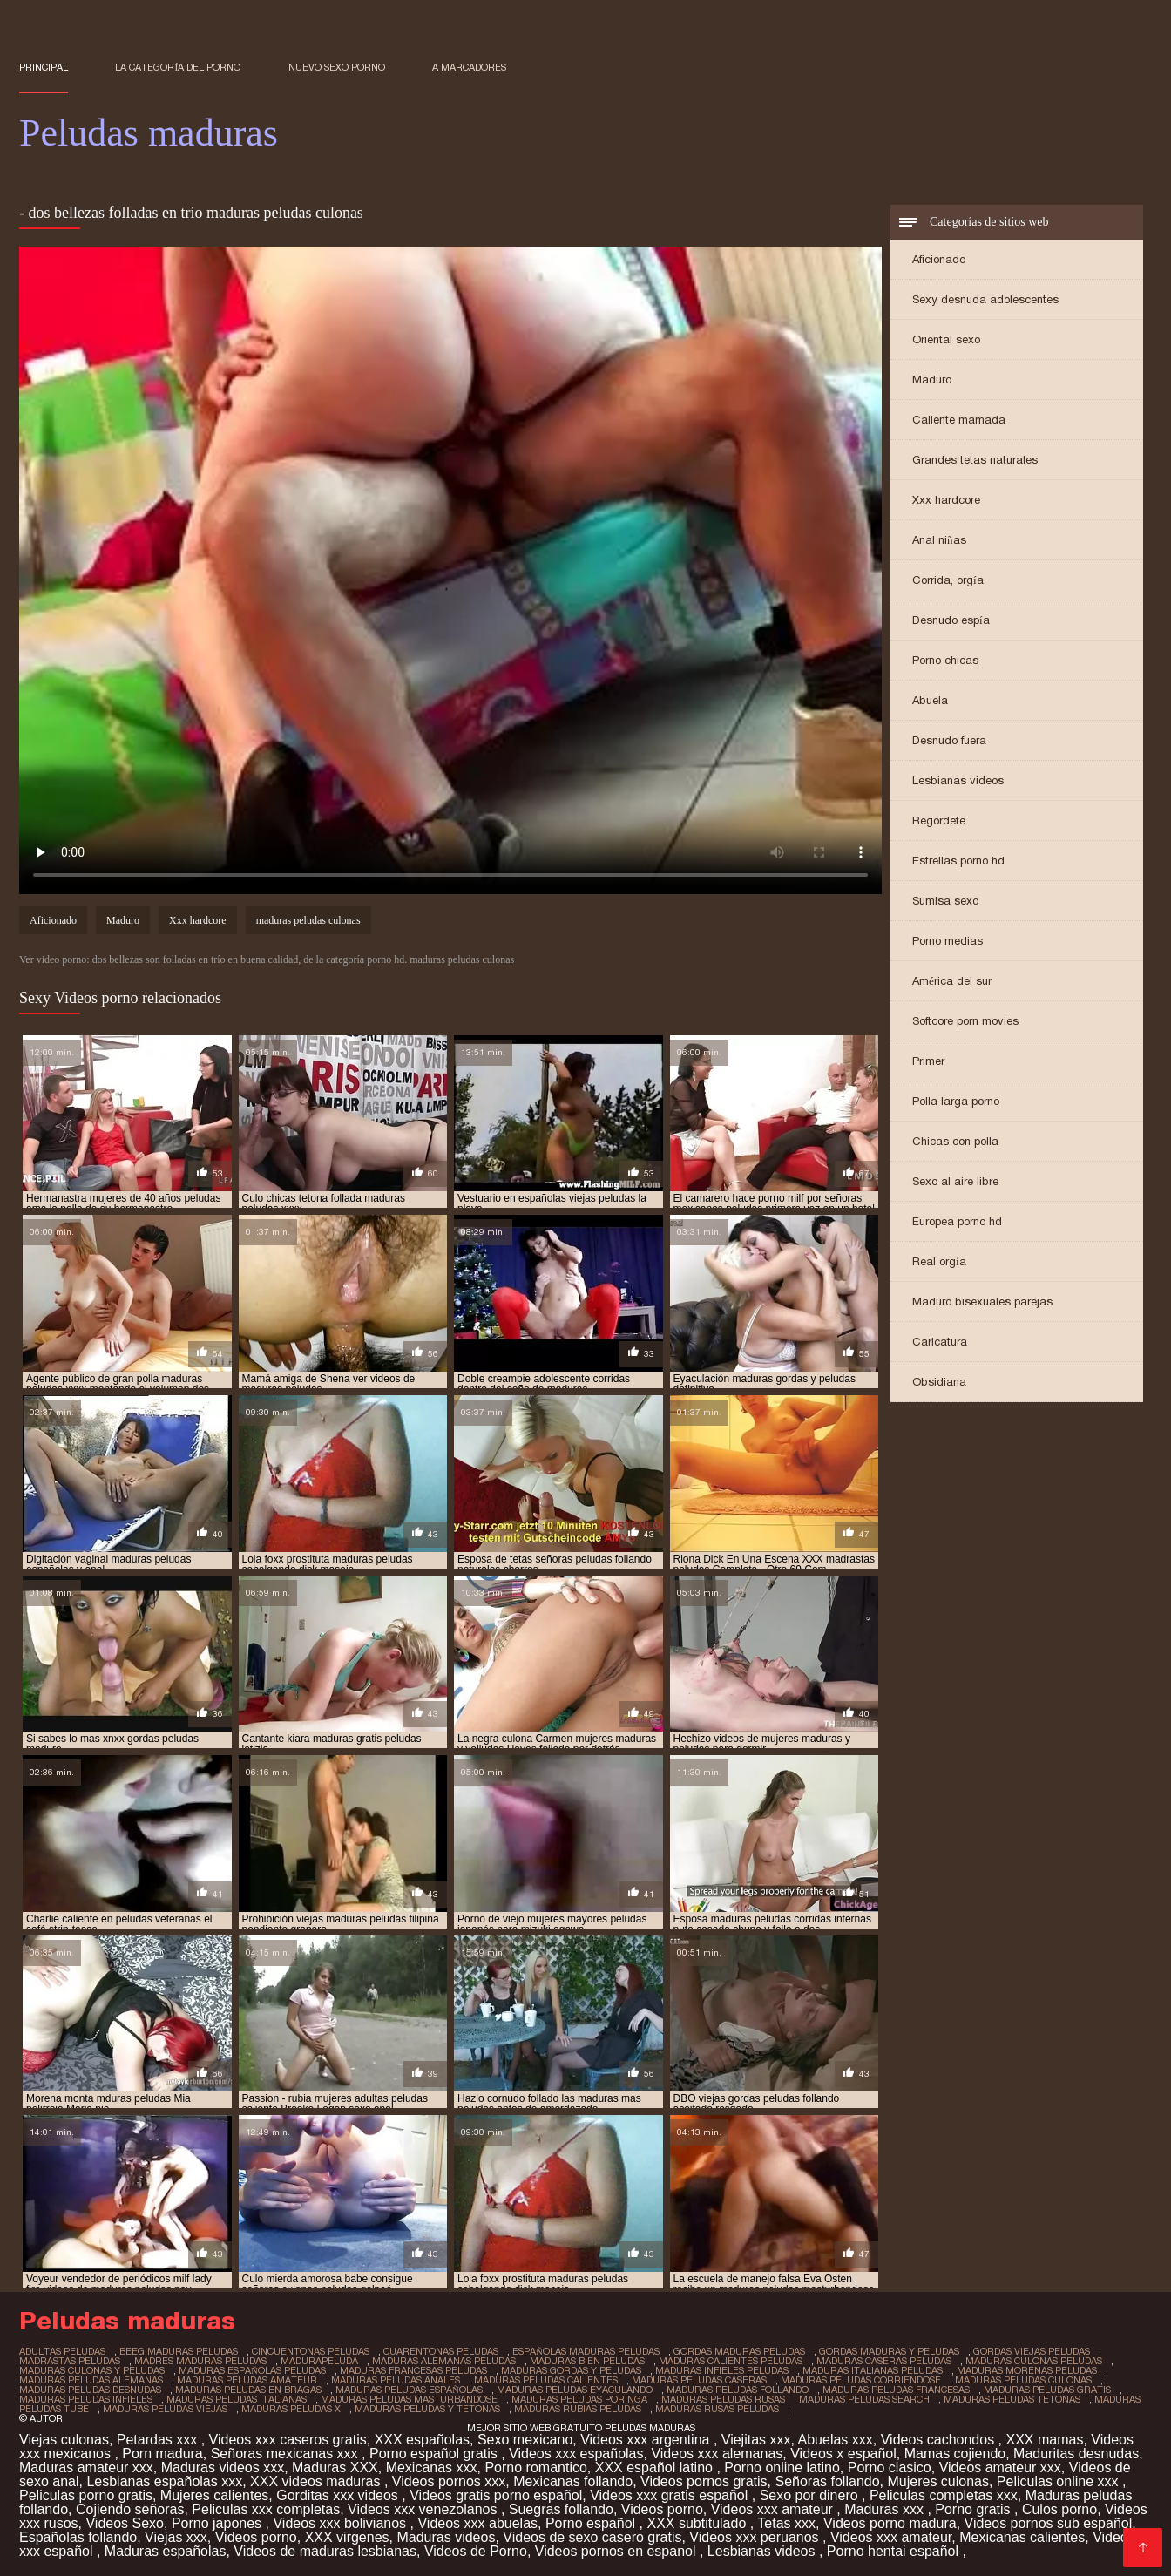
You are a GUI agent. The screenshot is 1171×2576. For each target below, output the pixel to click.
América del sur (952, 980)
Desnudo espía (951, 620)
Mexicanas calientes (1022, 2537)
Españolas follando (78, 2537)
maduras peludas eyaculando (575, 2389)
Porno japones (219, 2523)
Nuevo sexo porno (336, 67)
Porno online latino (782, 2467)
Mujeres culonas (938, 2481)
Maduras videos (445, 2537)
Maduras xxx (885, 2509)
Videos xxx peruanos (755, 2537)
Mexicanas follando (573, 2481)
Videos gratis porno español (496, 2495)
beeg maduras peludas (178, 2351)
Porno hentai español (895, 2551)
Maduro (931, 379)
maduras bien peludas (587, 2361)
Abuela (930, 700)
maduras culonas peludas (1033, 2361)
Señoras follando (827, 2481)
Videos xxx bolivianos (341, 2523)
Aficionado (938, 259)
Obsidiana (939, 1381)
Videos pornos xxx (448, 2481)
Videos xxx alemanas (716, 2453)
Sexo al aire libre (955, 1181)
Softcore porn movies (965, 1020)
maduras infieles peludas (722, 2370)
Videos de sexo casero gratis (592, 2537)
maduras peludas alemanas (91, 2380)
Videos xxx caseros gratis (288, 2439)
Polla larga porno (955, 1101)
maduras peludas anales (395, 2380)
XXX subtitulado (697, 2523)
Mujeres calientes (214, 2495)
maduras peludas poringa (579, 2399)
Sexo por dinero (811, 2495)
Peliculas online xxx (1059, 2481)
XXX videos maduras (317, 2481)
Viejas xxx (176, 2537)
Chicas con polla (955, 1141)
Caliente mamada (958, 419)
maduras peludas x (291, 2408)
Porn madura (162, 2453)
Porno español (592, 2523)
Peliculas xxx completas (266, 2509)
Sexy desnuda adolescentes (985, 299)
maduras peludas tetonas (1012, 2399)
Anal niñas (939, 539)
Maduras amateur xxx (86, 2467)
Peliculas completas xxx (944, 2495)
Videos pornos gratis (704, 2481)
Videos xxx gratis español (671, 2495)
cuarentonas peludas (440, 2351)
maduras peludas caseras (699, 2380)
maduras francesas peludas (413, 2370)
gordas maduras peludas (739, 2351)
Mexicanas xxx (431, 2467)
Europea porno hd (957, 1221)
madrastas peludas (69, 2361)
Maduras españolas (166, 2551)
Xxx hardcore (946, 499)
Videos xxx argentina (647, 2439)
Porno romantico (535, 2467)
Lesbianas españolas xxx (164, 2481)
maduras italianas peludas (872, 2370)
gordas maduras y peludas (889, 2351)
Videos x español (843, 2453)
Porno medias (947, 940)
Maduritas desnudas (1076, 2453)
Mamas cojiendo (955, 2453)
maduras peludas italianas (236, 2399)
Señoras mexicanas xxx (286, 2453)
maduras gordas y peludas (571, 2370)
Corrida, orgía (948, 579)
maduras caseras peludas (883, 2361)
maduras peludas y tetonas (427, 2408)
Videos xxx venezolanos (424, 2509)
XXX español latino (656, 2467)
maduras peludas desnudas (90, 2389)
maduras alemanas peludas (444, 2361)
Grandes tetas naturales (975, 459)
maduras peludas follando (738, 2389)
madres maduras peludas (200, 2361)
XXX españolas (422, 2439)
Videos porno (662, 2509)
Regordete (938, 820)
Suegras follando (561, 2509)
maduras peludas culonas (308, 920)
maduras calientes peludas (730, 2361)
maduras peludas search (864, 2399)
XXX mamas (1045, 2439)
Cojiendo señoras (130, 2509)
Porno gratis (974, 2509)
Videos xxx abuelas (477, 2523)
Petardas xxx (159, 2439)
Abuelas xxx (835, 2439)
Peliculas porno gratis (85, 2495)
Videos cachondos (939, 2439)
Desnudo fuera (949, 740)
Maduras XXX (335, 2467)
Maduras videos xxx (222, 2467)
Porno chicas (945, 660)
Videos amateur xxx (1000, 2467)
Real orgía (939, 1261)
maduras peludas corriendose (861, 2380)
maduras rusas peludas (717, 2408)
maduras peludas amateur (247, 2380)
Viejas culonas (64, 2439)
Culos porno (1059, 2509)
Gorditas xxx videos (339, 2495)
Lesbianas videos (958, 780)
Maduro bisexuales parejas (982, 1301)
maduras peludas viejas (165, 2408)
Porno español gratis (435, 2453)
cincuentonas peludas (310, 2351)
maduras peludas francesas (896, 2389)
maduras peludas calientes (546, 2380)
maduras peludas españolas (409, 2389)
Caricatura (939, 1341)
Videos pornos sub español (1049, 2523)
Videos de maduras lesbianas (325, 2551)
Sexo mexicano (524, 2439)
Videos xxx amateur (774, 2509)
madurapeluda (319, 2361)
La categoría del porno (177, 67)
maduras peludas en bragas (248, 2389)
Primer (928, 1061)
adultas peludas (62, 2351)
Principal (43, 67)
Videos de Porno (475, 2551)
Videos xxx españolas (576, 2453)
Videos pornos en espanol (617, 2551)
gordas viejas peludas (1031, 2351)
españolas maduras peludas (586, 2351)
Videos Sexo (124, 2523)
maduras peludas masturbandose (409, 2399)
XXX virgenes (347, 2537)
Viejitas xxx (756, 2439)
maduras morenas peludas (1027, 2370)
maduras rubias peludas (577, 2408)
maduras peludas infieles (85, 2399)
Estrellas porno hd (958, 860)
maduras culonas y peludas (92, 2370)
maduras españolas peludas (252, 2370)
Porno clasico (889, 2467)
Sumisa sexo (945, 900)
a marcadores (469, 67)
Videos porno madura (890, 2523)
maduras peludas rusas (723, 2399)
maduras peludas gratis (1047, 2389)
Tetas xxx (786, 2523)
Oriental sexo (946, 339)
